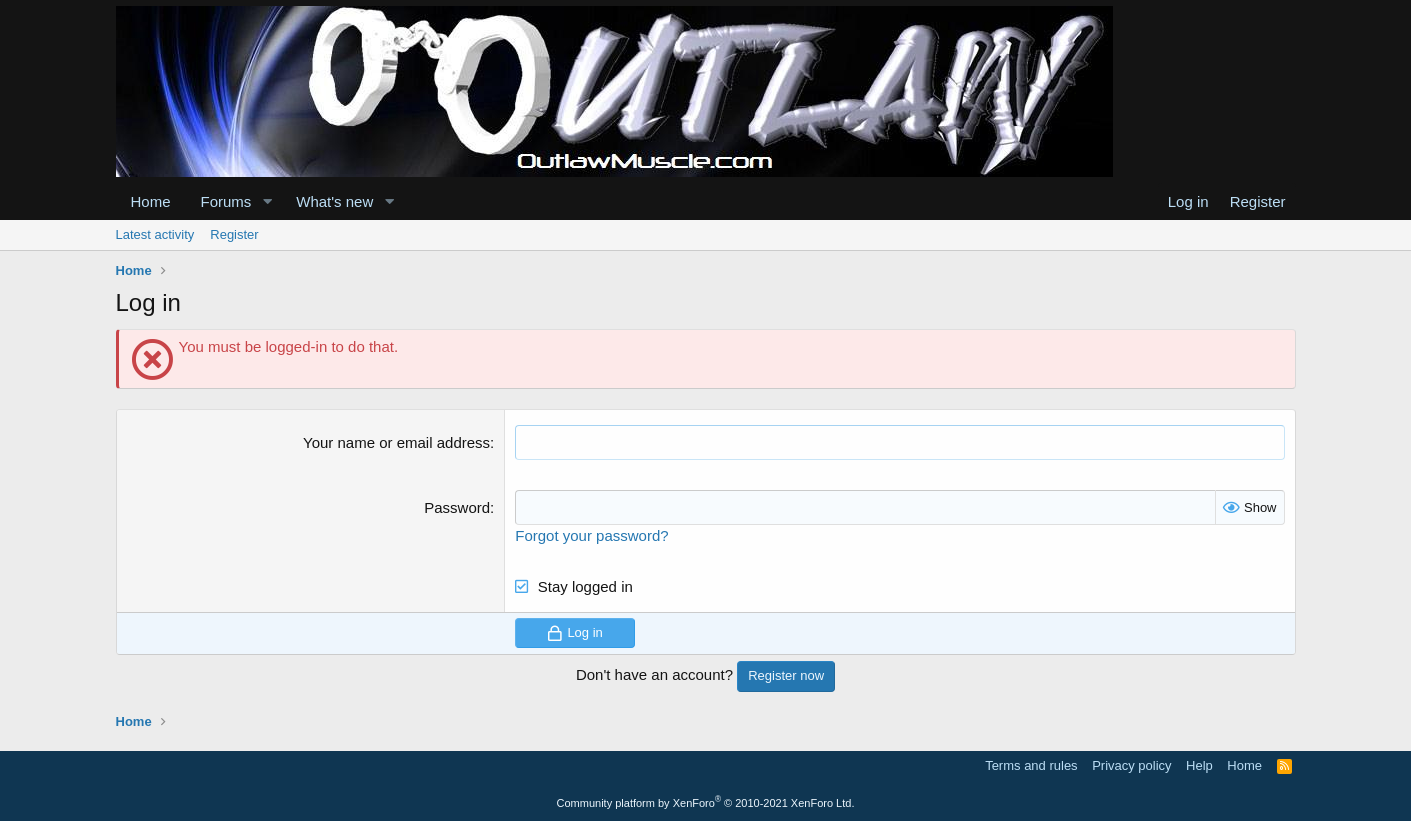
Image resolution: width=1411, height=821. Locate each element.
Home (151, 201)
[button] (267, 201)
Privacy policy (1131, 765)
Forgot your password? (591, 535)
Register (234, 234)
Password (457, 507)
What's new (334, 201)
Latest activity (155, 234)
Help (1199, 765)
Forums (226, 201)
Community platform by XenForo (706, 803)
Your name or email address (396, 442)
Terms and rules (1031, 765)
